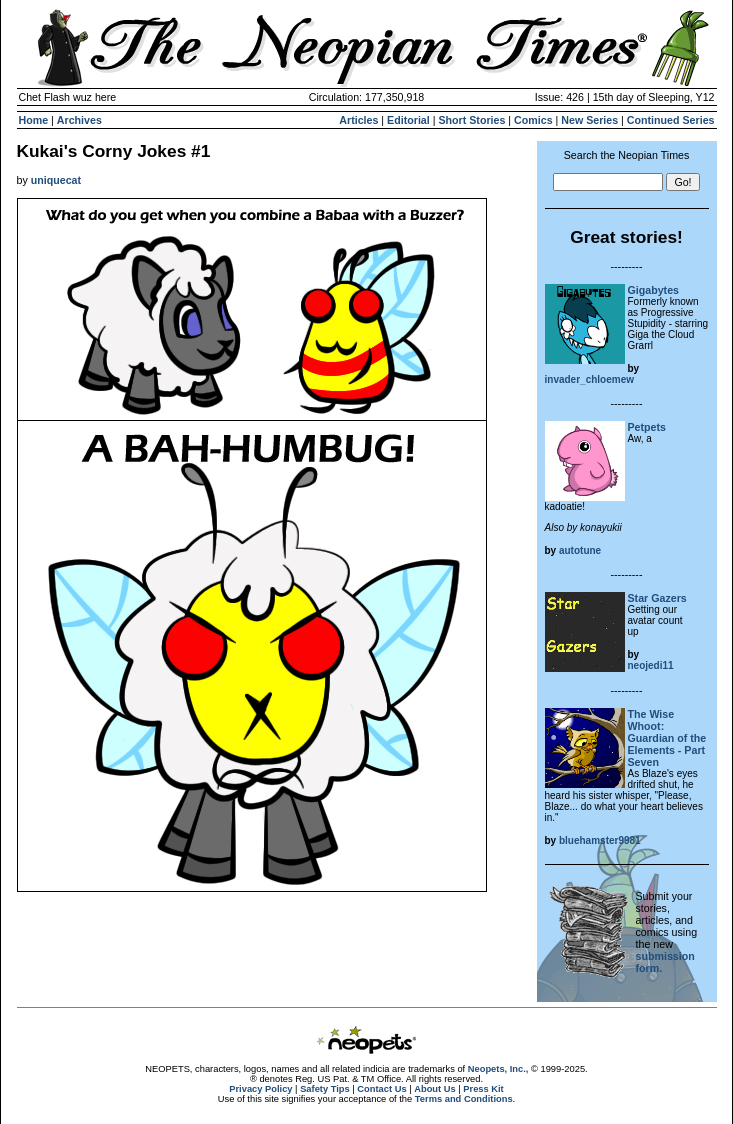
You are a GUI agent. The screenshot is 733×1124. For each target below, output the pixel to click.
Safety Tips (325, 1089)
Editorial (408, 120)
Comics (533, 120)
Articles (358, 120)
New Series (589, 120)
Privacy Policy (260, 1089)
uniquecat (56, 180)
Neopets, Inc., (498, 1069)
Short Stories (471, 120)
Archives (79, 120)
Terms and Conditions (464, 1099)
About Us (434, 1089)
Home (34, 120)
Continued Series (671, 120)
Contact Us (381, 1089)
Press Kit (483, 1089)
